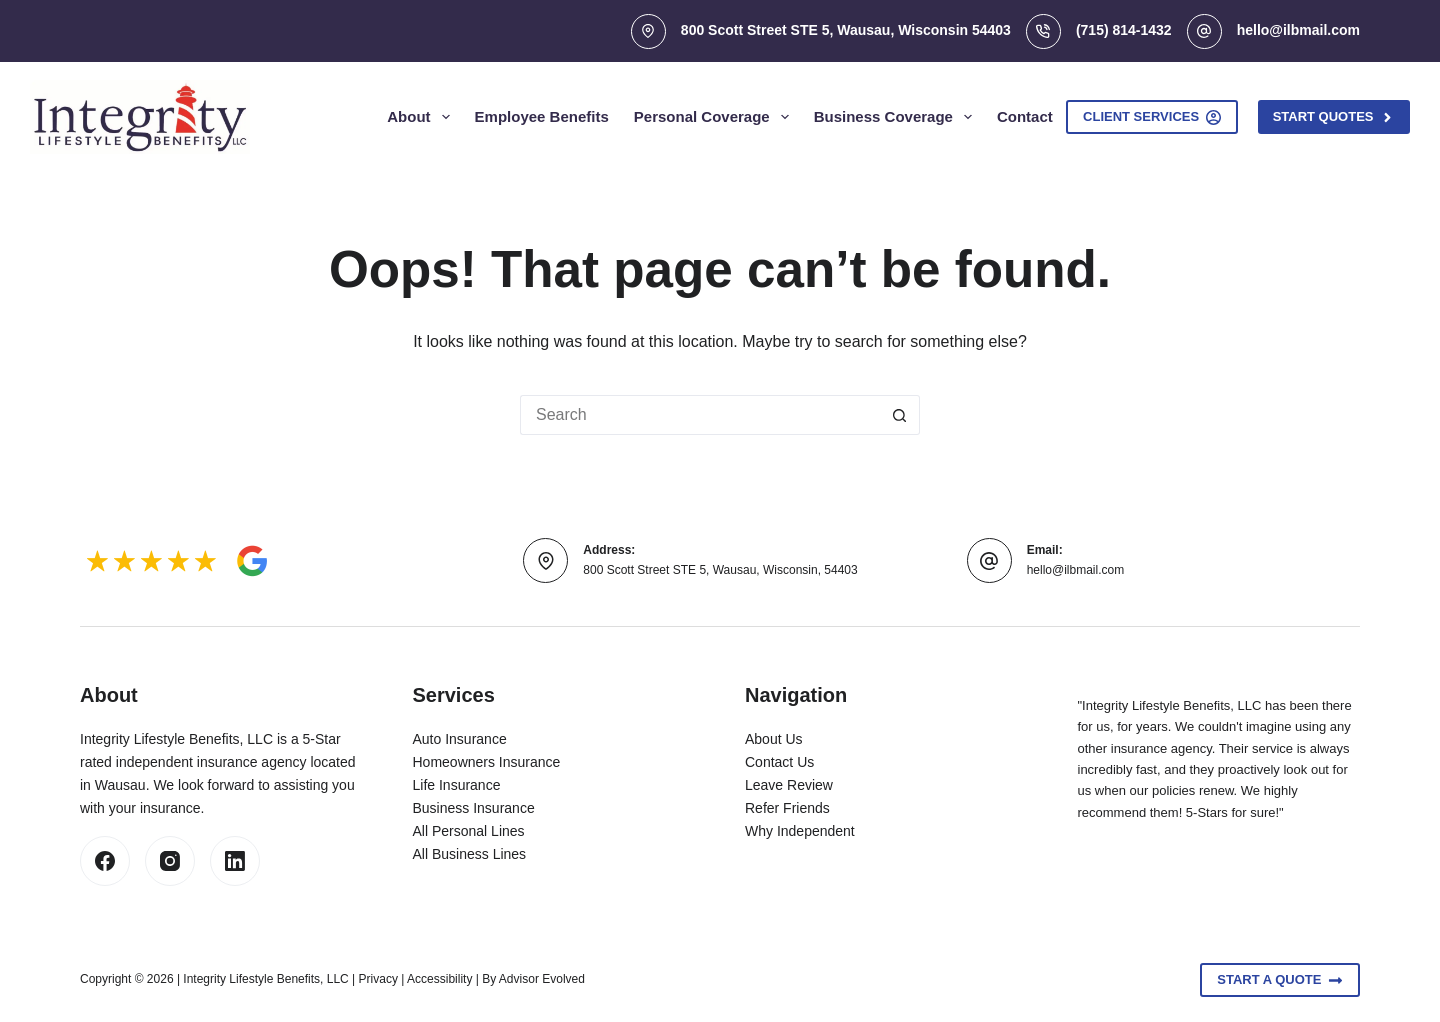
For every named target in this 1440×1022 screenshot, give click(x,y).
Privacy (378, 979)
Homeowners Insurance (487, 762)
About (422, 117)
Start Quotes (1334, 117)
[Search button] (900, 415)
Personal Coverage (715, 117)
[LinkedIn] (235, 861)
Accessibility (439, 979)
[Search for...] (700, 415)
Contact (1025, 116)
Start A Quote (1280, 980)
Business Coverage (897, 117)
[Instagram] (170, 861)
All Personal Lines (469, 831)
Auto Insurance (460, 739)
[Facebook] (105, 861)
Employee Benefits (542, 116)
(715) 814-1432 (1124, 30)
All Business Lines (470, 854)
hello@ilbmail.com (1298, 30)
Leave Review (789, 785)
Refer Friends (787, 808)
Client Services (1152, 117)
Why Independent (800, 831)
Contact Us (779, 762)
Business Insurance (474, 808)
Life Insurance (457, 785)
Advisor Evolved (542, 979)
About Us (774, 739)
